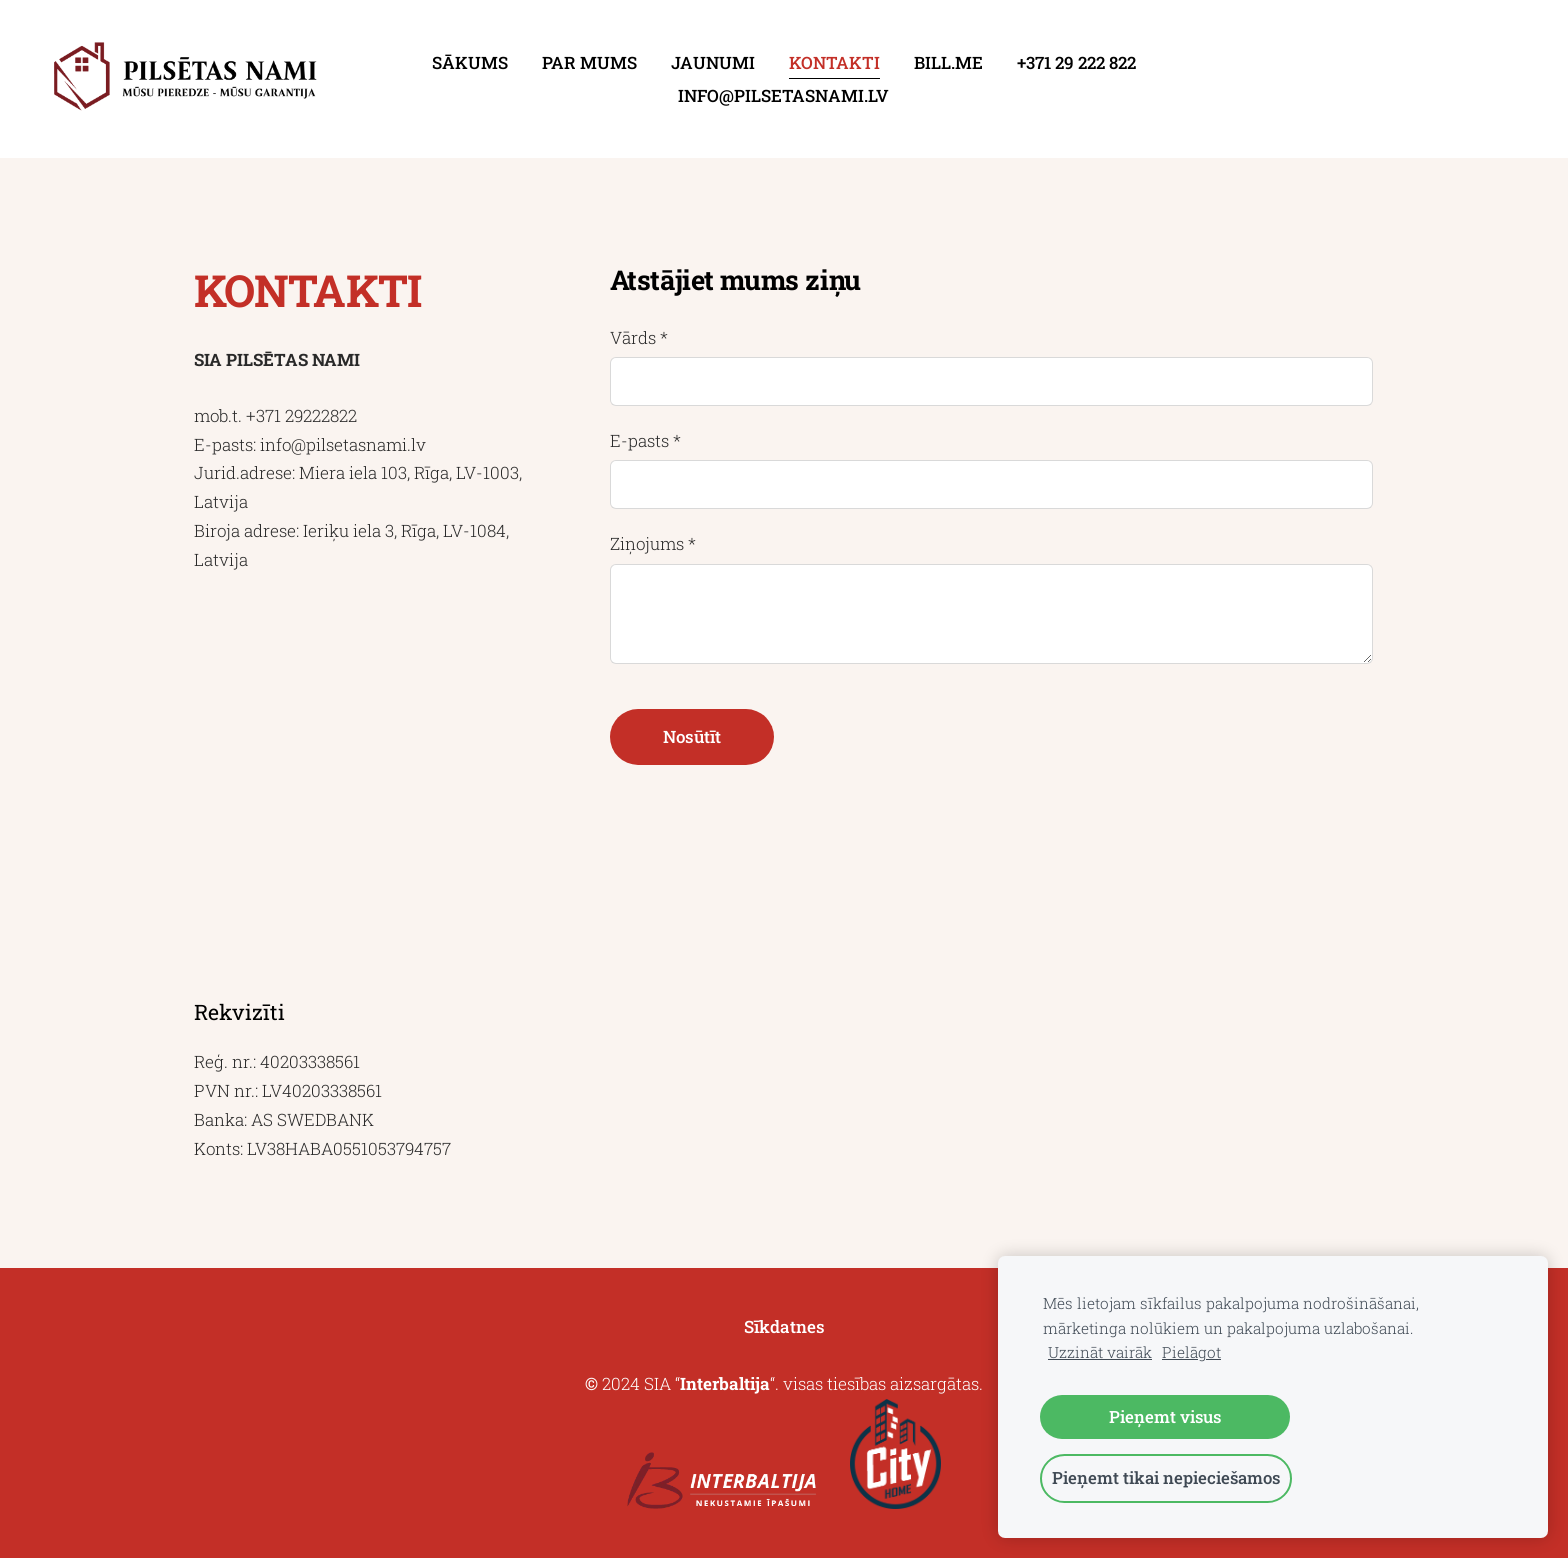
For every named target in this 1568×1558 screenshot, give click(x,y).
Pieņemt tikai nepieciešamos (1166, 1477)
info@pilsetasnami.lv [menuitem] (783, 95)
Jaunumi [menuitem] (713, 62)
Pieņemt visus (1165, 1416)
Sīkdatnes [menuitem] (784, 1326)
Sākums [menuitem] (470, 62)
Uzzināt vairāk (1100, 1352)
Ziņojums (653, 543)
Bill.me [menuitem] (948, 62)
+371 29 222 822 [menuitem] (1076, 62)
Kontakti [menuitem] (834, 62)
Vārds (639, 337)
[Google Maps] (368, 785)
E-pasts (645, 440)
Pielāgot (1191, 1352)
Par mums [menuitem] (589, 62)
